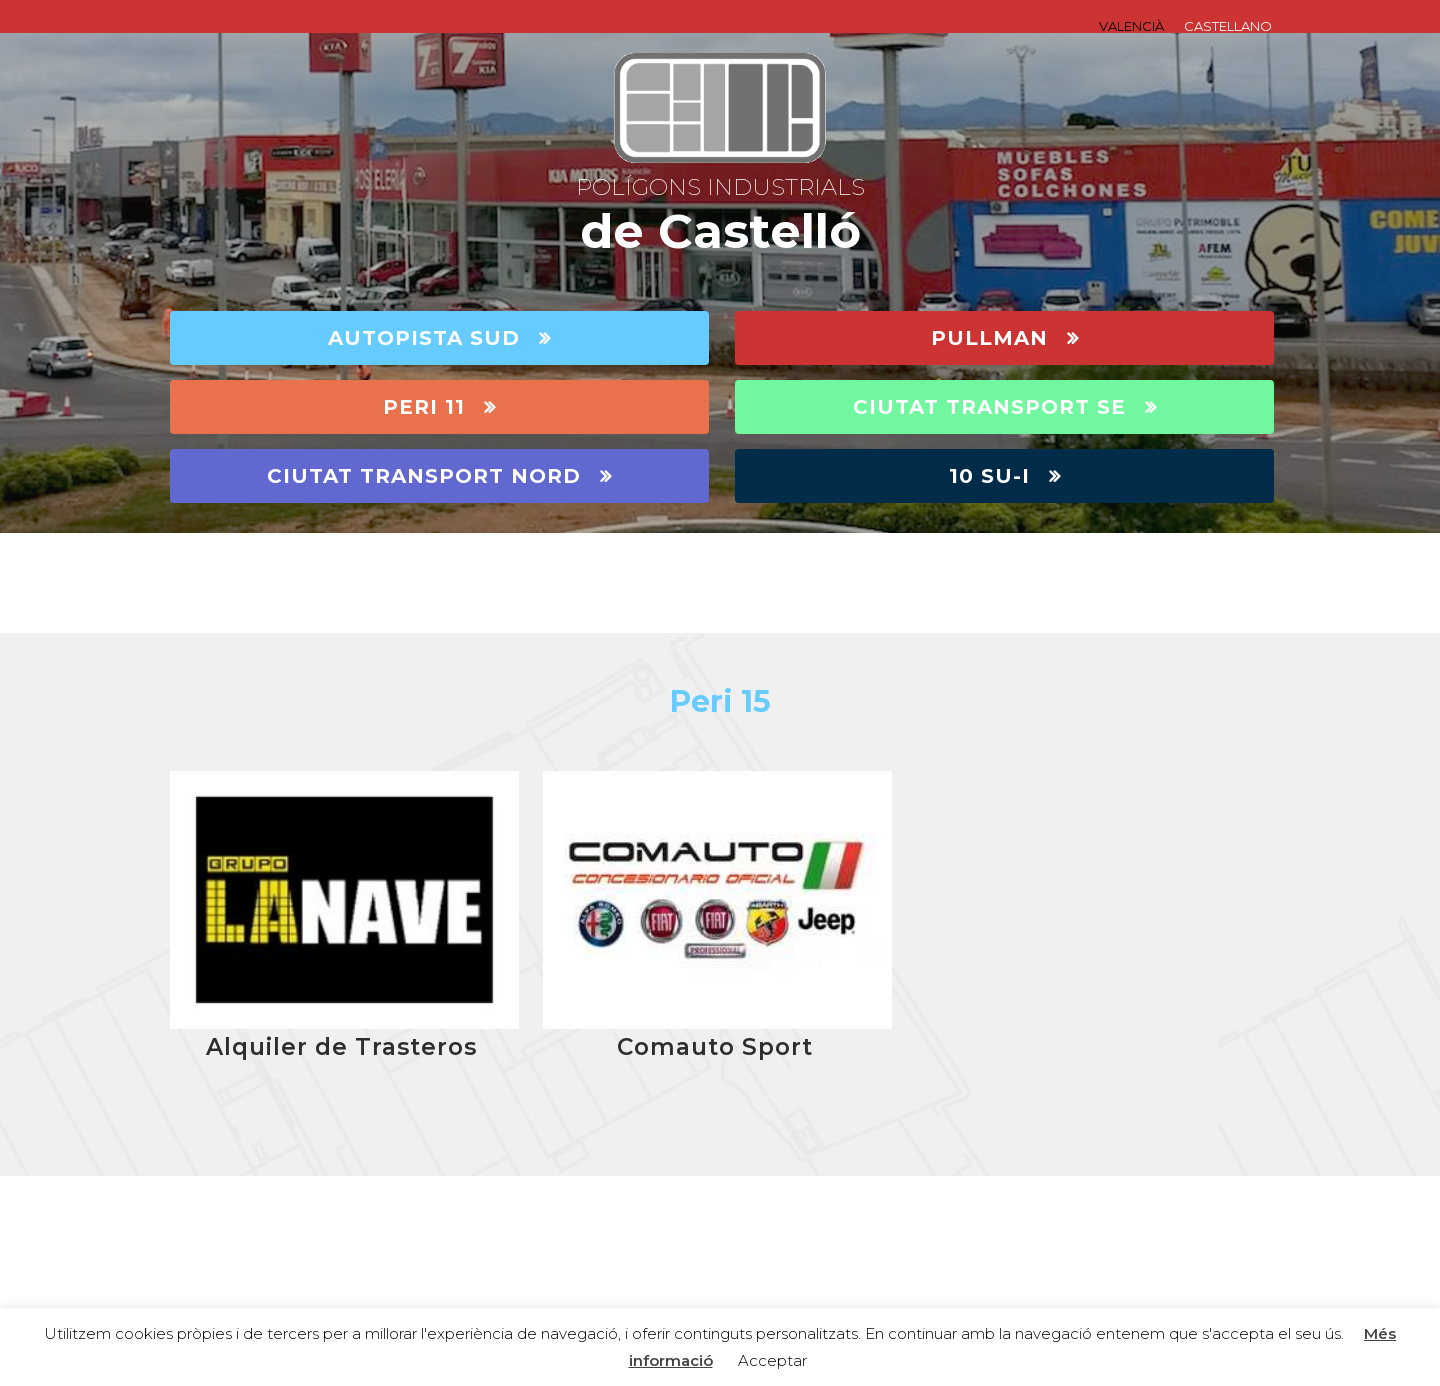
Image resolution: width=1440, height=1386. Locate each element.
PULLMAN (1005, 338)
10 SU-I (1005, 476)
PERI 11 (439, 407)
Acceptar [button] (772, 1360)
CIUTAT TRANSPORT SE (1005, 407)
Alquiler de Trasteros (341, 1047)
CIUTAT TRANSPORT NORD (439, 476)
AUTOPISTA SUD (439, 338)
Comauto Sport (715, 1047)
